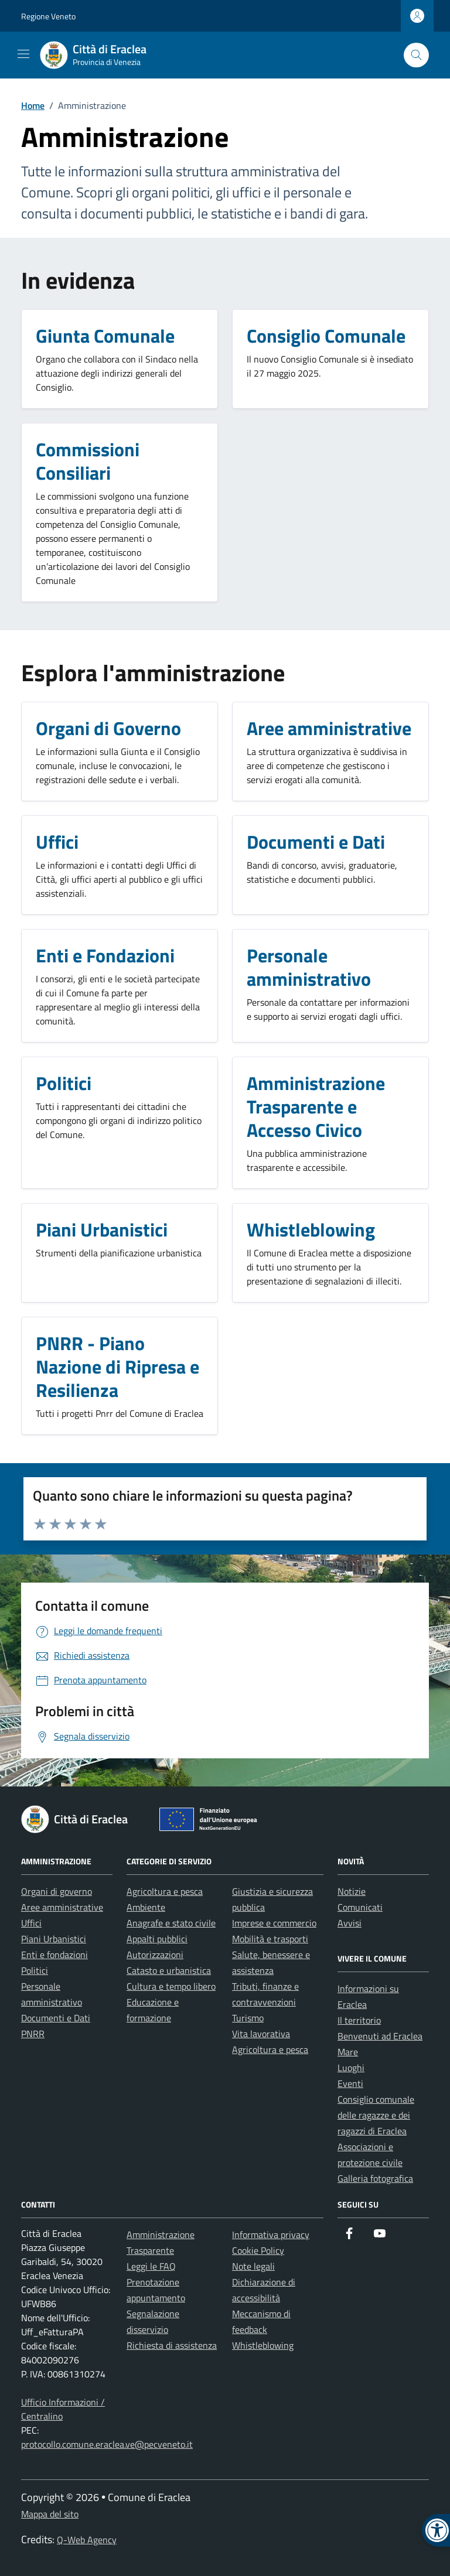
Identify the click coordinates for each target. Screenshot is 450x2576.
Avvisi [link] (350, 1923)
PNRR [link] (33, 2034)
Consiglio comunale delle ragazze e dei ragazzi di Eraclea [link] (376, 2115)
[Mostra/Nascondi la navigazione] (23, 54)
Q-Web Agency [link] (87, 2540)
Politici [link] (34, 1970)
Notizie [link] (352, 1891)
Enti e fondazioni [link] (54, 1955)
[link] (100, 55)
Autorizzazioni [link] (155, 1955)
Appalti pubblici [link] (157, 1939)
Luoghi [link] (351, 2068)
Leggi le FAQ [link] (151, 2266)
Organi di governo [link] (56, 1891)
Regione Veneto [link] (48, 16)
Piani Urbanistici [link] (53, 1939)
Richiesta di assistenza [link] (172, 2345)
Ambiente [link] (146, 1907)
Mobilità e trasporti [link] (270, 1939)
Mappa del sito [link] (50, 2514)
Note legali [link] (253, 2266)
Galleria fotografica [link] (375, 2178)
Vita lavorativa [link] (261, 2034)
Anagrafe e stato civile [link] (171, 1923)
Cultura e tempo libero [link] (171, 1986)
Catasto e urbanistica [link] (169, 1970)
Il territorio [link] (359, 2020)
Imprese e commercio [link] (274, 1923)
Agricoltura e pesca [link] (165, 1891)
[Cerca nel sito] (416, 55)
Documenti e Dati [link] (55, 2018)
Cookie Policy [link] (258, 2250)
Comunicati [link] (360, 1907)
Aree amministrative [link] (62, 1907)
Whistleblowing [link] (263, 2345)
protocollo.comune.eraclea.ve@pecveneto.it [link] (107, 2444)
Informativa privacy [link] (270, 2234)
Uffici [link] (31, 1923)
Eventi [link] (350, 2083)
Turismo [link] (248, 2018)
